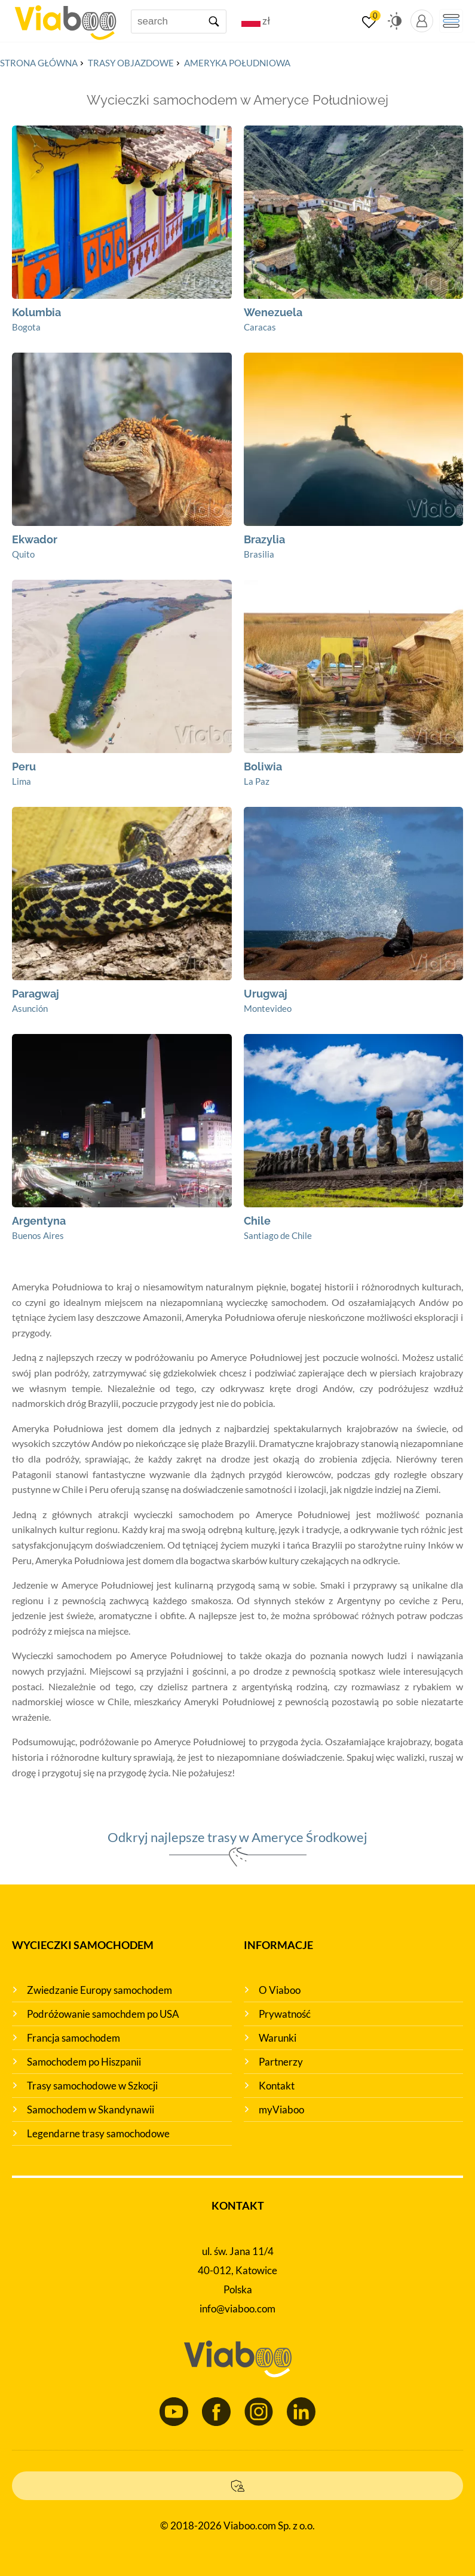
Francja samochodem (73, 2038)
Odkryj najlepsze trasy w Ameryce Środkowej (237, 1837)
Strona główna (39, 62)
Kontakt (277, 2085)
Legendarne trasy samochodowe (98, 2133)
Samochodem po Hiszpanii (84, 2061)
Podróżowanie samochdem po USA (103, 2014)
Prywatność (285, 2014)
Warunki (277, 2038)
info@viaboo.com (237, 2308)
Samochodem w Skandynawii (90, 2109)
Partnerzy (281, 2061)
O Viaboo (280, 1990)
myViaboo (281, 2109)
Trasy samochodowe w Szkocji (92, 2085)
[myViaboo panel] (421, 21)
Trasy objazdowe (131, 62)
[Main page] (65, 18)
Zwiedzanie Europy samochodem (99, 1990)
